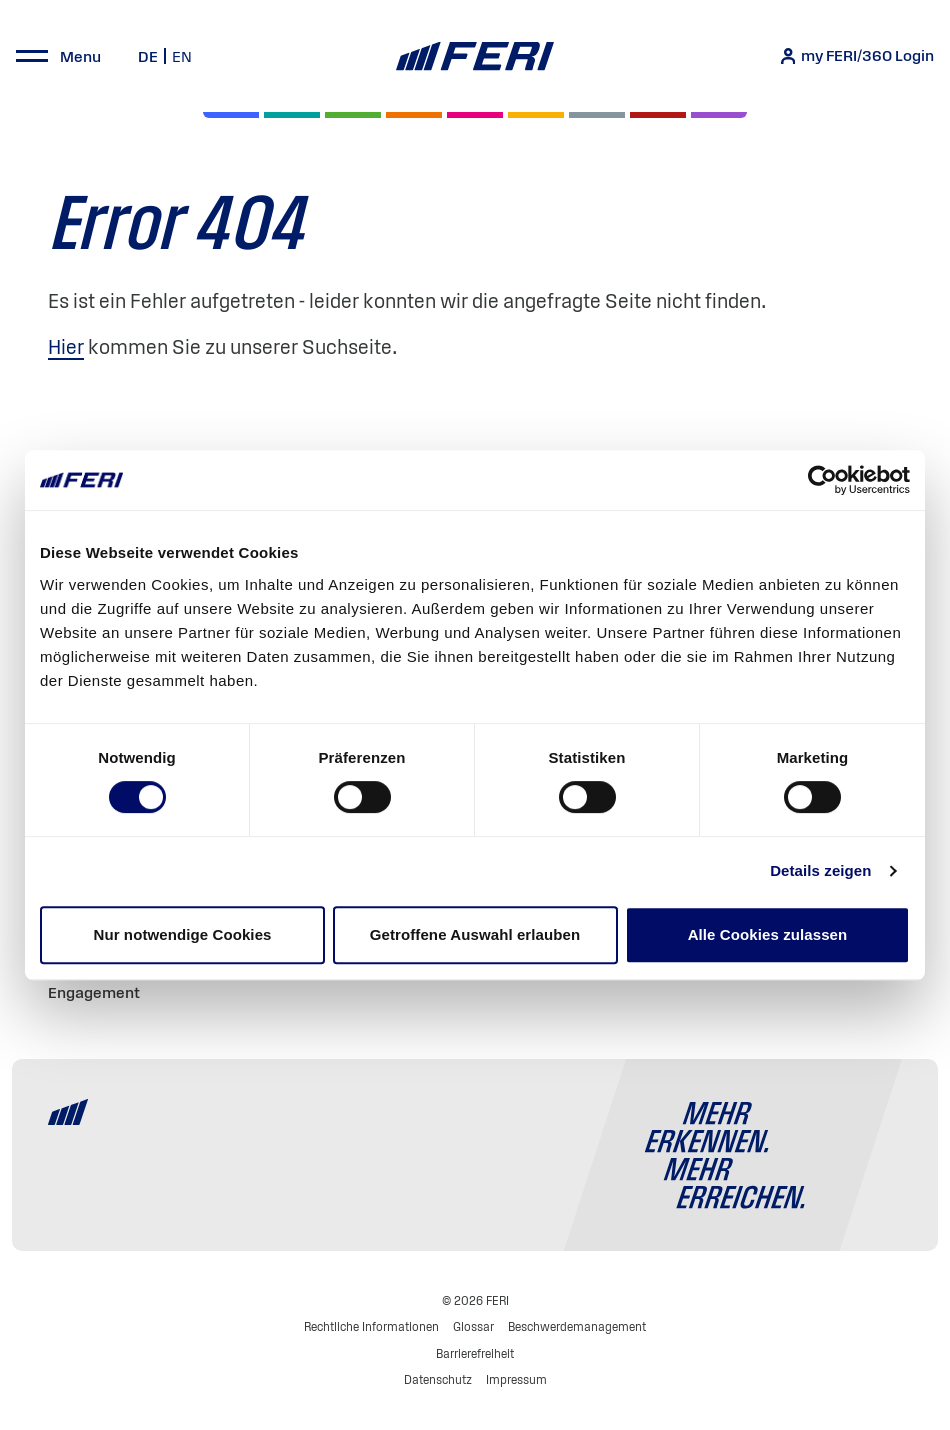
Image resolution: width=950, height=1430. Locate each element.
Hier (66, 347)
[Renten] (353, 115)
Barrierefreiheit (475, 1353)
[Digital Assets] (475, 115)
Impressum (516, 1379)
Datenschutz (438, 1379)
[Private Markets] (292, 115)
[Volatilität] (414, 115)
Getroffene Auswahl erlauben (475, 934)
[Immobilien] (719, 115)
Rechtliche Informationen (371, 1326)
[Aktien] (231, 115)
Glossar (473, 1326)
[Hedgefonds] (536, 115)
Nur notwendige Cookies (182, 934)
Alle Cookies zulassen (768, 934)
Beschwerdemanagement (577, 1326)
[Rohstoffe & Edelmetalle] (658, 115)
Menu (80, 56)
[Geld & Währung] (597, 115)
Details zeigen (820, 870)
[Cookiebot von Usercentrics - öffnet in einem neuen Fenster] (822, 480)
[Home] (474, 56)
